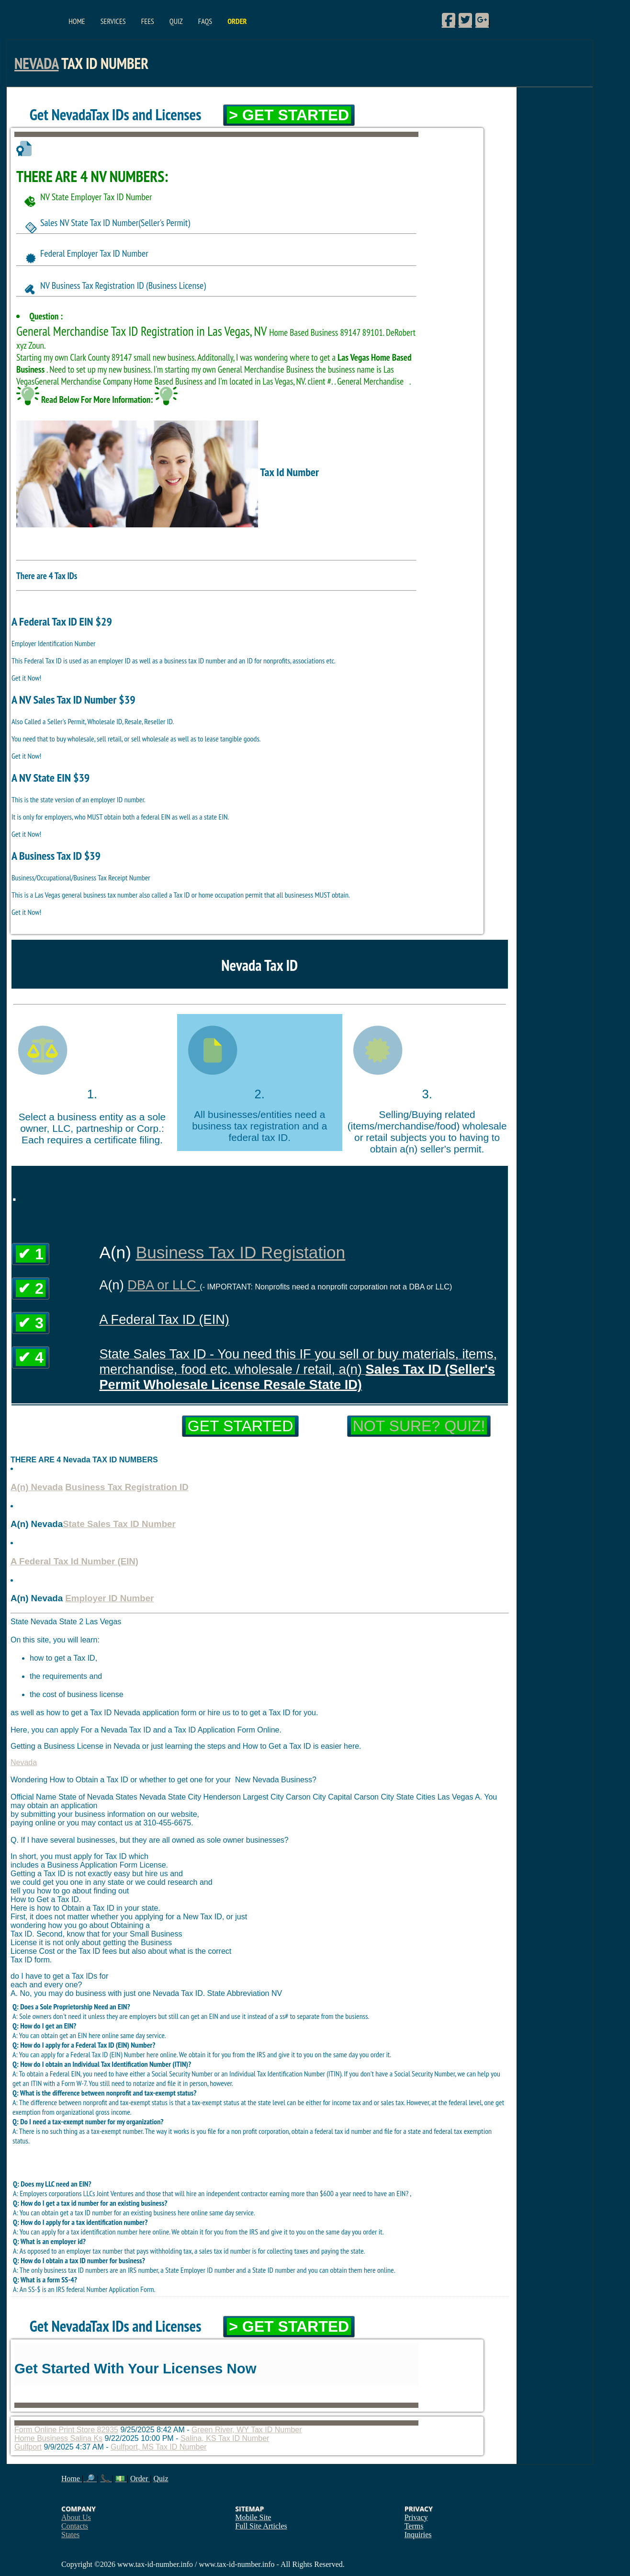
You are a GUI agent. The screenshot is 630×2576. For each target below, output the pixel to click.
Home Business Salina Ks (58, 2438)
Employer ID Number (109, 1598)
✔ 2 (31, 1288)
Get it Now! (26, 678)
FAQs (205, 21)
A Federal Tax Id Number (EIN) (74, 1561)
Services (113, 21)
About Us (76, 2517)
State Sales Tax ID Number (119, 1524)
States (70, 2534)
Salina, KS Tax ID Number (225, 2438)
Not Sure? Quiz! (419, 1426)
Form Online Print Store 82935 (66, 2430)
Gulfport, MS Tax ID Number (159, 2447)
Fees (147, 21)
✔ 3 (31, 1323)
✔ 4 (31, 1357)
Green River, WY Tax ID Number (246, 2430)
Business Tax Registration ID (126, 1487)
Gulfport (28, 2447)
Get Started (240, 1426)
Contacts (74, 2526)
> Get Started (289, 115)
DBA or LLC (163, 1284)
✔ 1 (31, 1254)
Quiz (176, 21)
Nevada (36, 63)
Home (76, 21)
